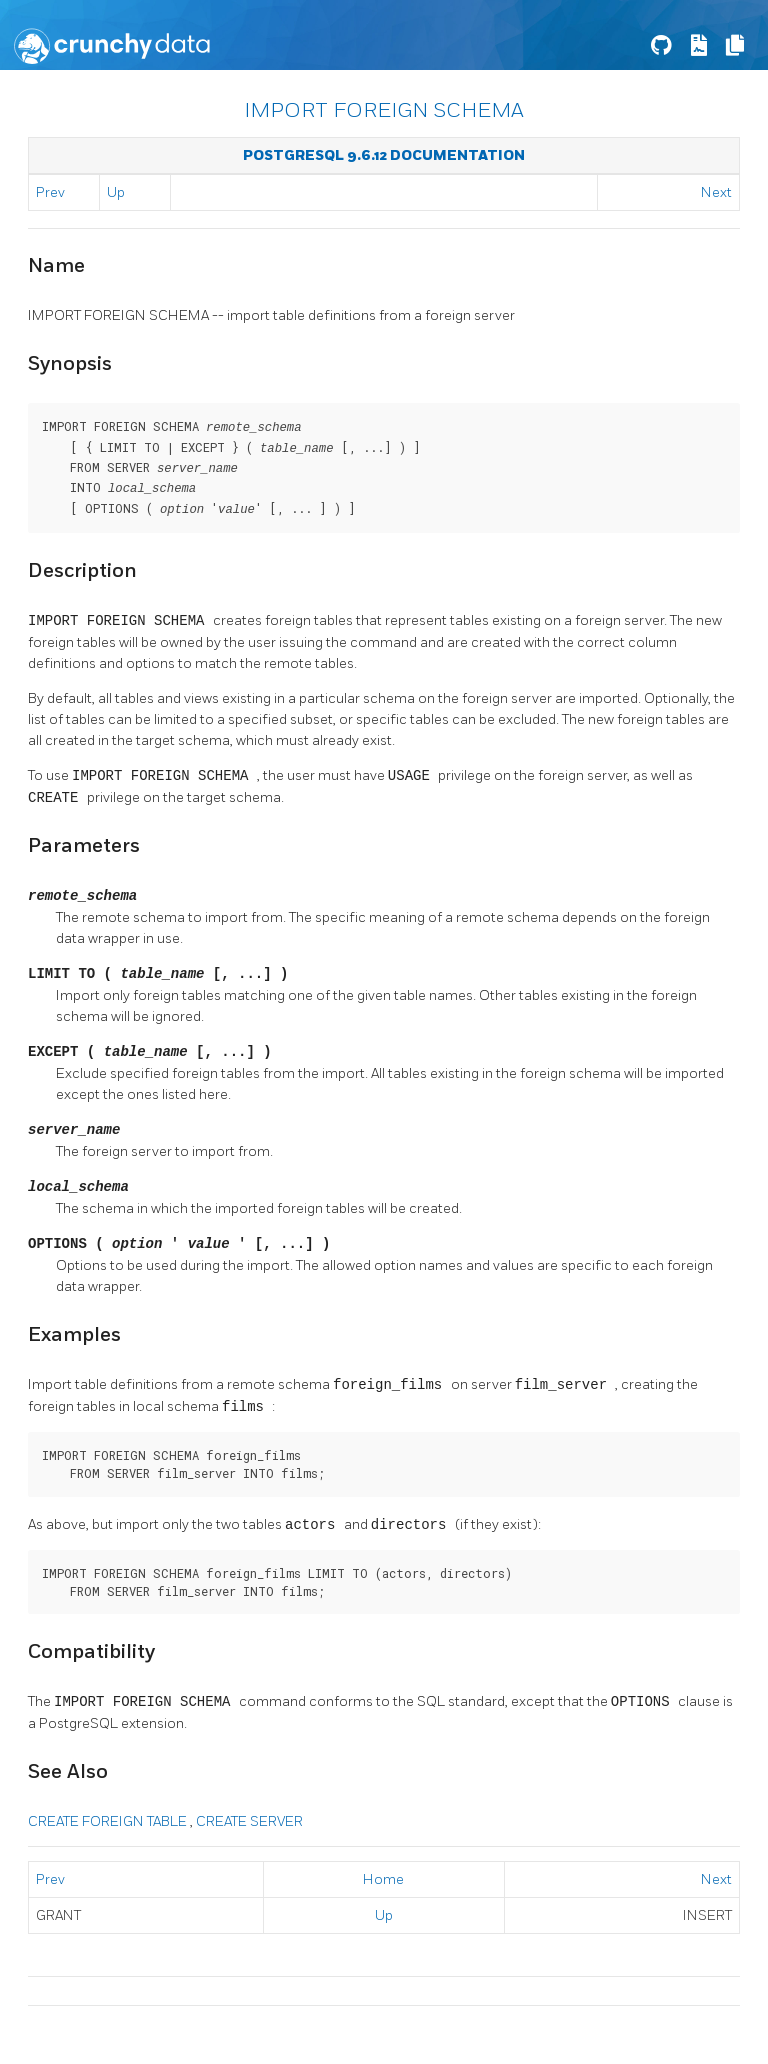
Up (116, 192)
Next (716, 192)
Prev (50, 192)
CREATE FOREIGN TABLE (109, 1816)
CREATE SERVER (249, 1816)
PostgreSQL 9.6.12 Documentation (384, 155)
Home (383, 1874)
